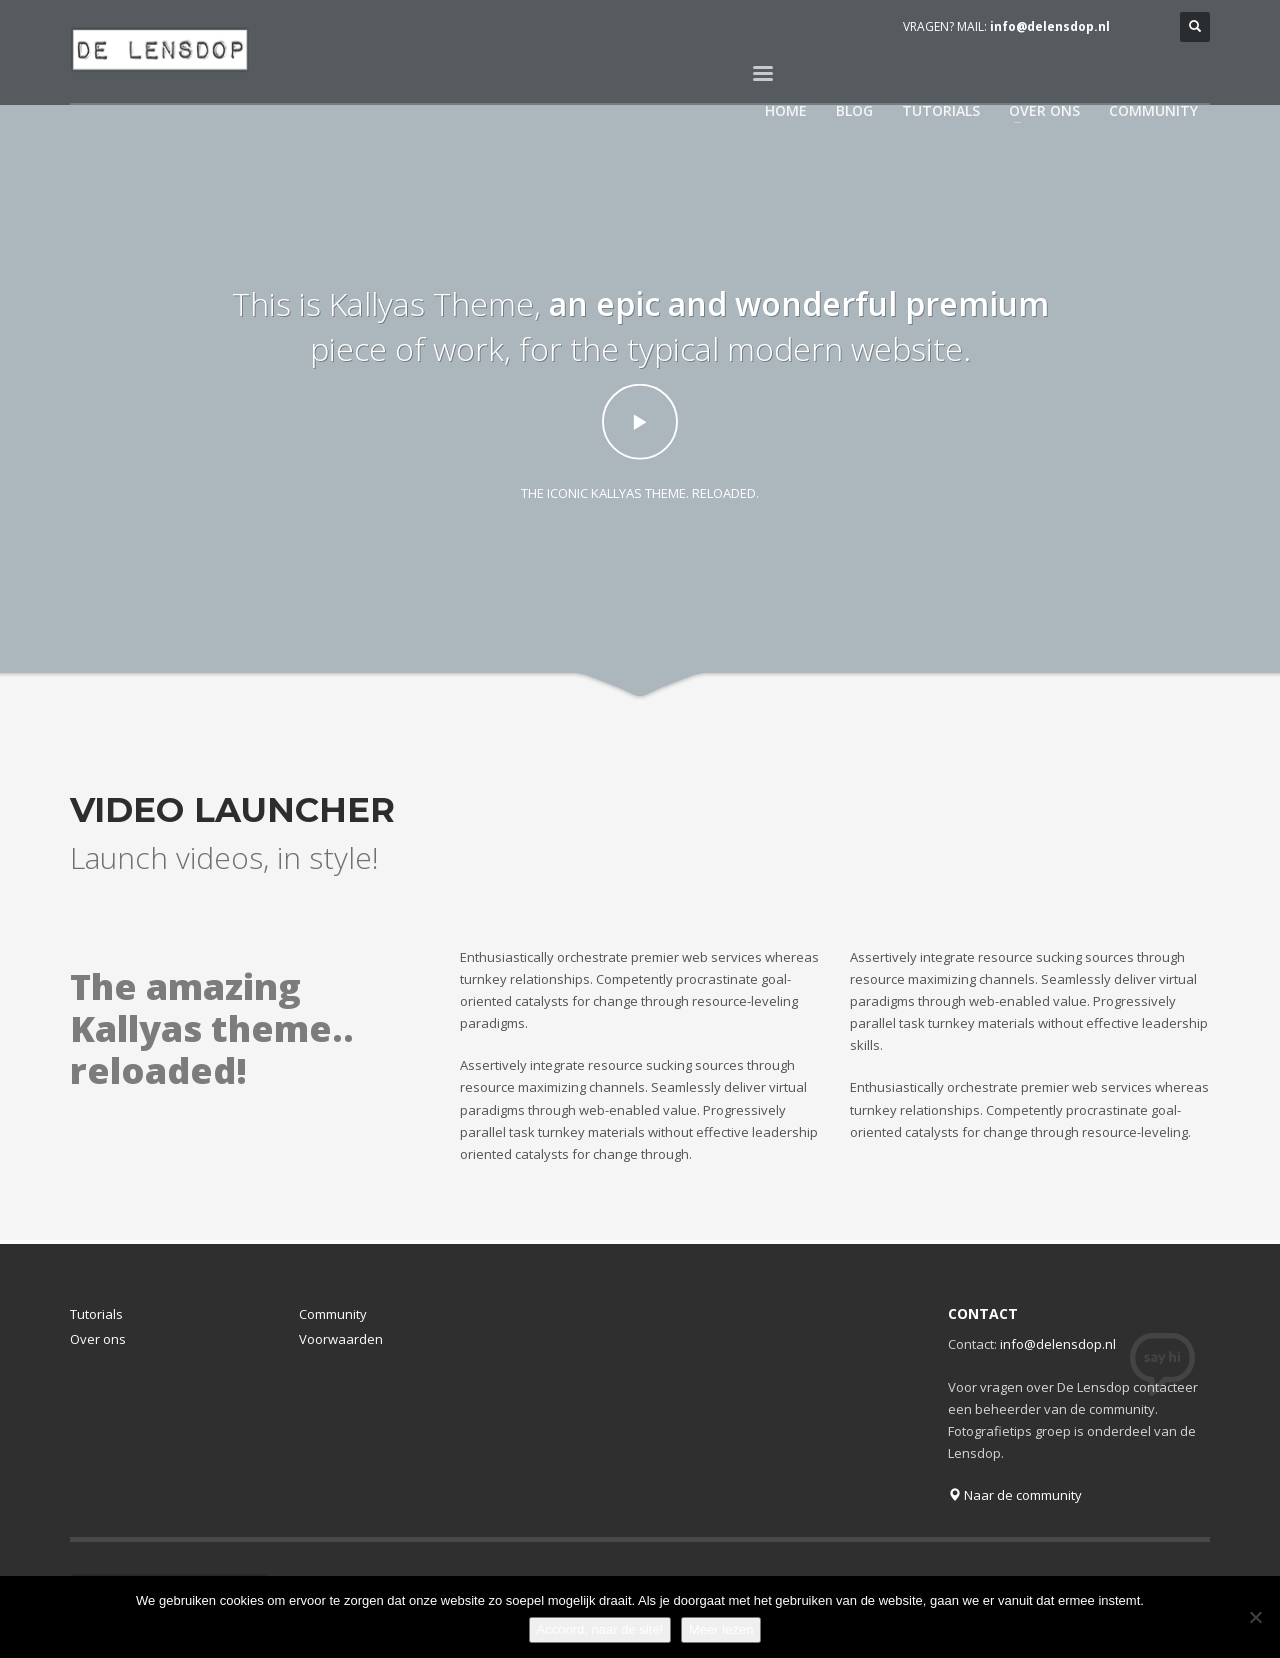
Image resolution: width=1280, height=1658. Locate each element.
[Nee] (1255, 1617)
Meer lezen (721, 1629)
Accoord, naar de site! (600, 1629)
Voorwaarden (341, 1339)
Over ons (98, 1339)
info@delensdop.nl (1050, 26)
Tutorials (96, 1314)
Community (333, 1314)
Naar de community (1015, 1495)
